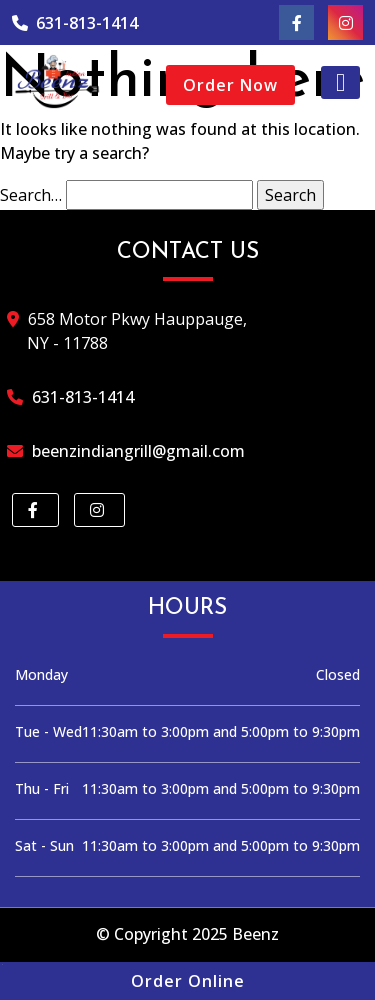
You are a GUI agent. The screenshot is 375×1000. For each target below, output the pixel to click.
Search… (31, 195)
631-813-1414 (75, 23)
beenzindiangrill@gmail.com (136, 451)
